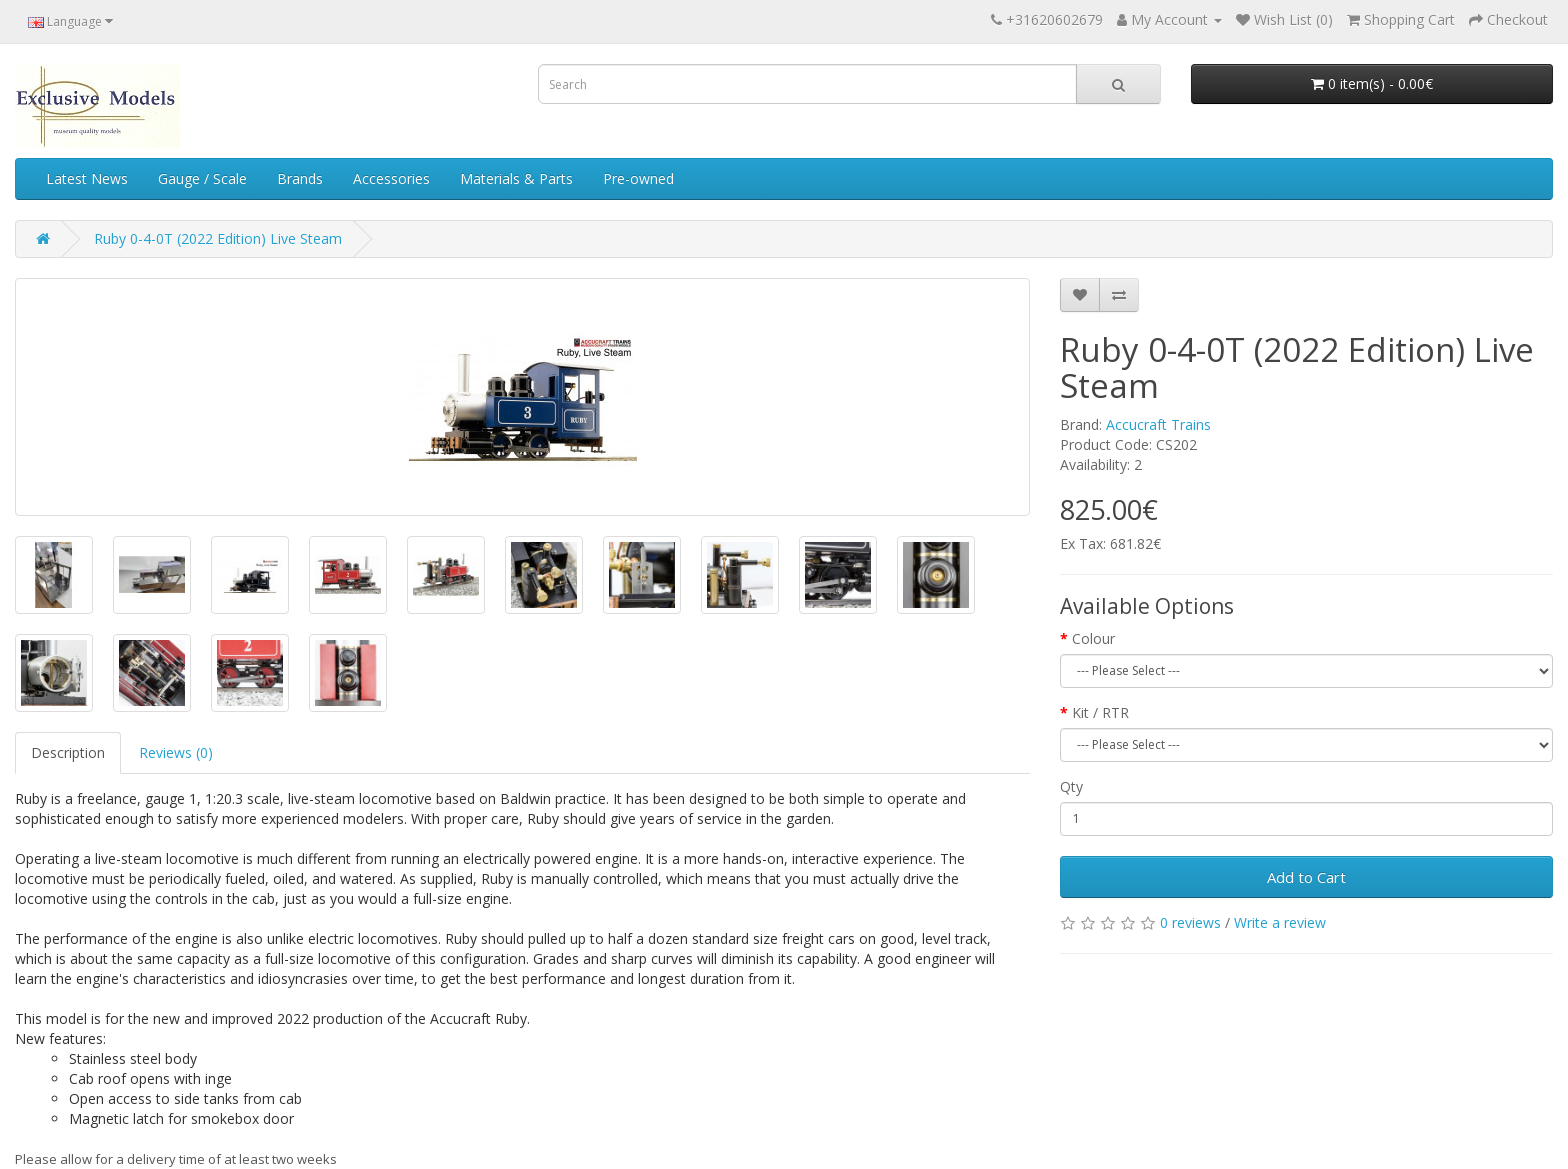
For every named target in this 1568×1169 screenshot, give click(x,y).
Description (68, 752)
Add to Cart (1306, 877)
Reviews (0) (176, 752)
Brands (300, 178)
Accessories (391, 178)
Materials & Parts (516, 178)
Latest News (87, 178)
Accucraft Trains (1158, 424)
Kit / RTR (1100, 712)
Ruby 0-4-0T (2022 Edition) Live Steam (218, 238)
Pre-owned (638, 178)
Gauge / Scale (202, 178)
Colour (1093, 638)
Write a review (1280, 922)
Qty (1071, 786)
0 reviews (1190, 922)
